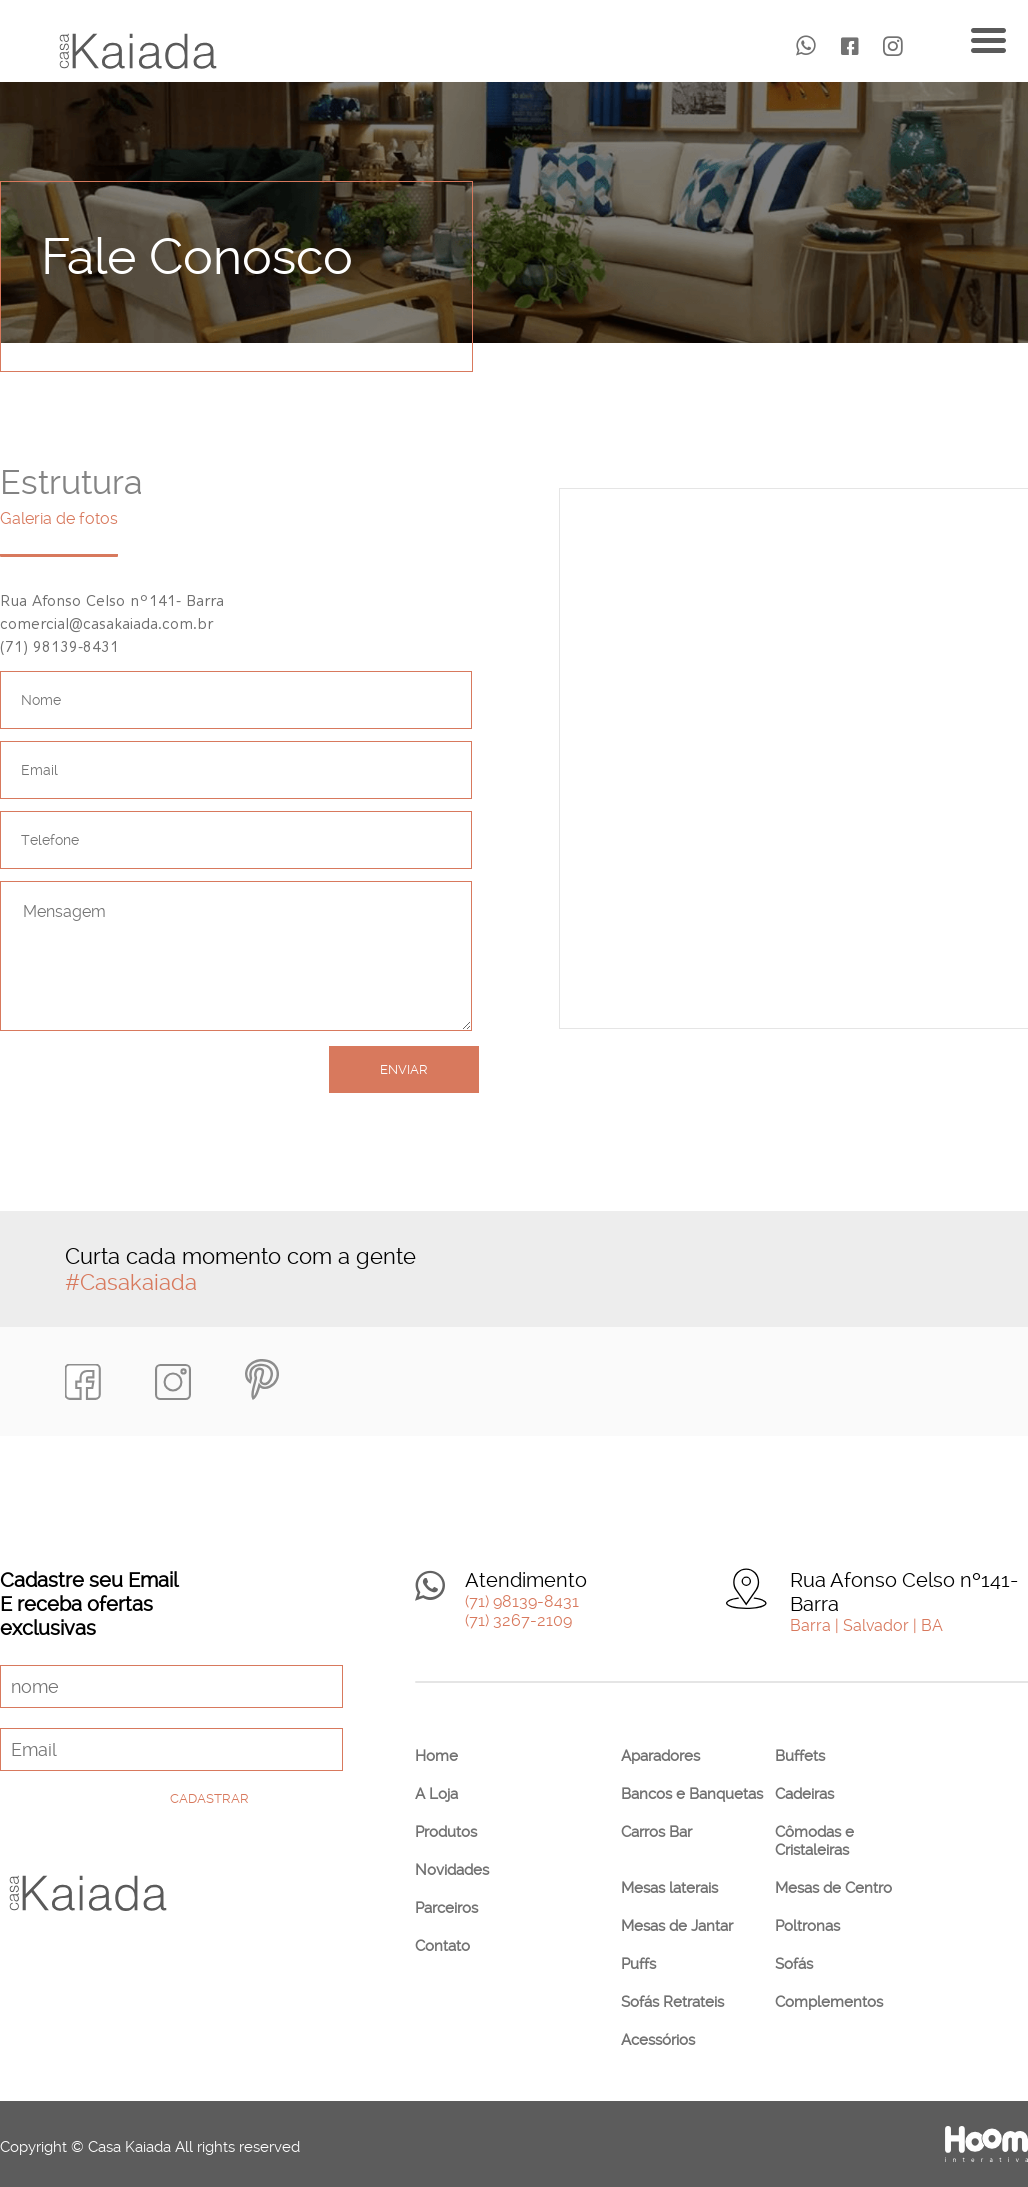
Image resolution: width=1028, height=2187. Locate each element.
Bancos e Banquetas (692, 1794)
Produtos (446, 1832)
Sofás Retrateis (672, 2002)
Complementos (829, 2002)
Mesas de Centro (833, 1888)
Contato (442, 1946)
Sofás (794, 1964)
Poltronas (807, 1926)
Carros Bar (656, 1832)
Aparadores (660, 1756)
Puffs (638, 1964)
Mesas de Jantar (677, 1926)
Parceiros (446, 1908)
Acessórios (658, 2040)
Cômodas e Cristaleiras (814, 1841)
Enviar (404, 1069)
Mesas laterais (669, 1888)
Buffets (800, 1756)
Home (436, 1756)
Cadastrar (209, 1798)
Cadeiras (804, 1794)
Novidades (452, 1870)
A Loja (436, 1794)
